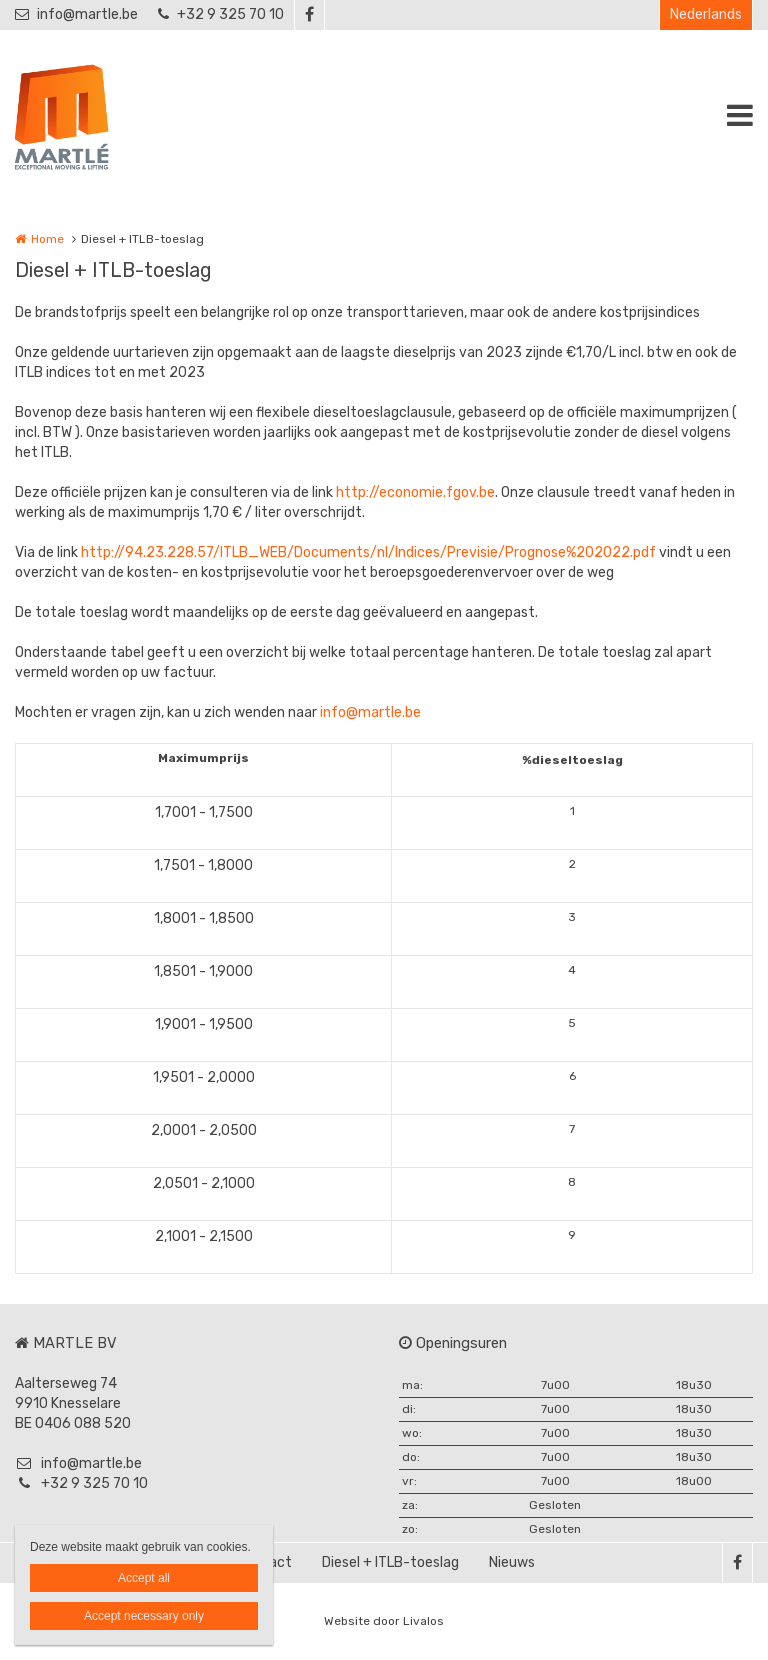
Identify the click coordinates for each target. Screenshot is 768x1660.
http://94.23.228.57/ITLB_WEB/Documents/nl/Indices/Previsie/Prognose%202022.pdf (368, 552)
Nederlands (706, 14)
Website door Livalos (384, 1621)
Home (47, 239)
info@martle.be (76, 14)
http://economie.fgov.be (415, 492)
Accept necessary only (144, 1616)
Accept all (144, 1578)
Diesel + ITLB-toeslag (390, 1562)
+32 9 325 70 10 (221, 14)
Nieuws (512, 1562)
